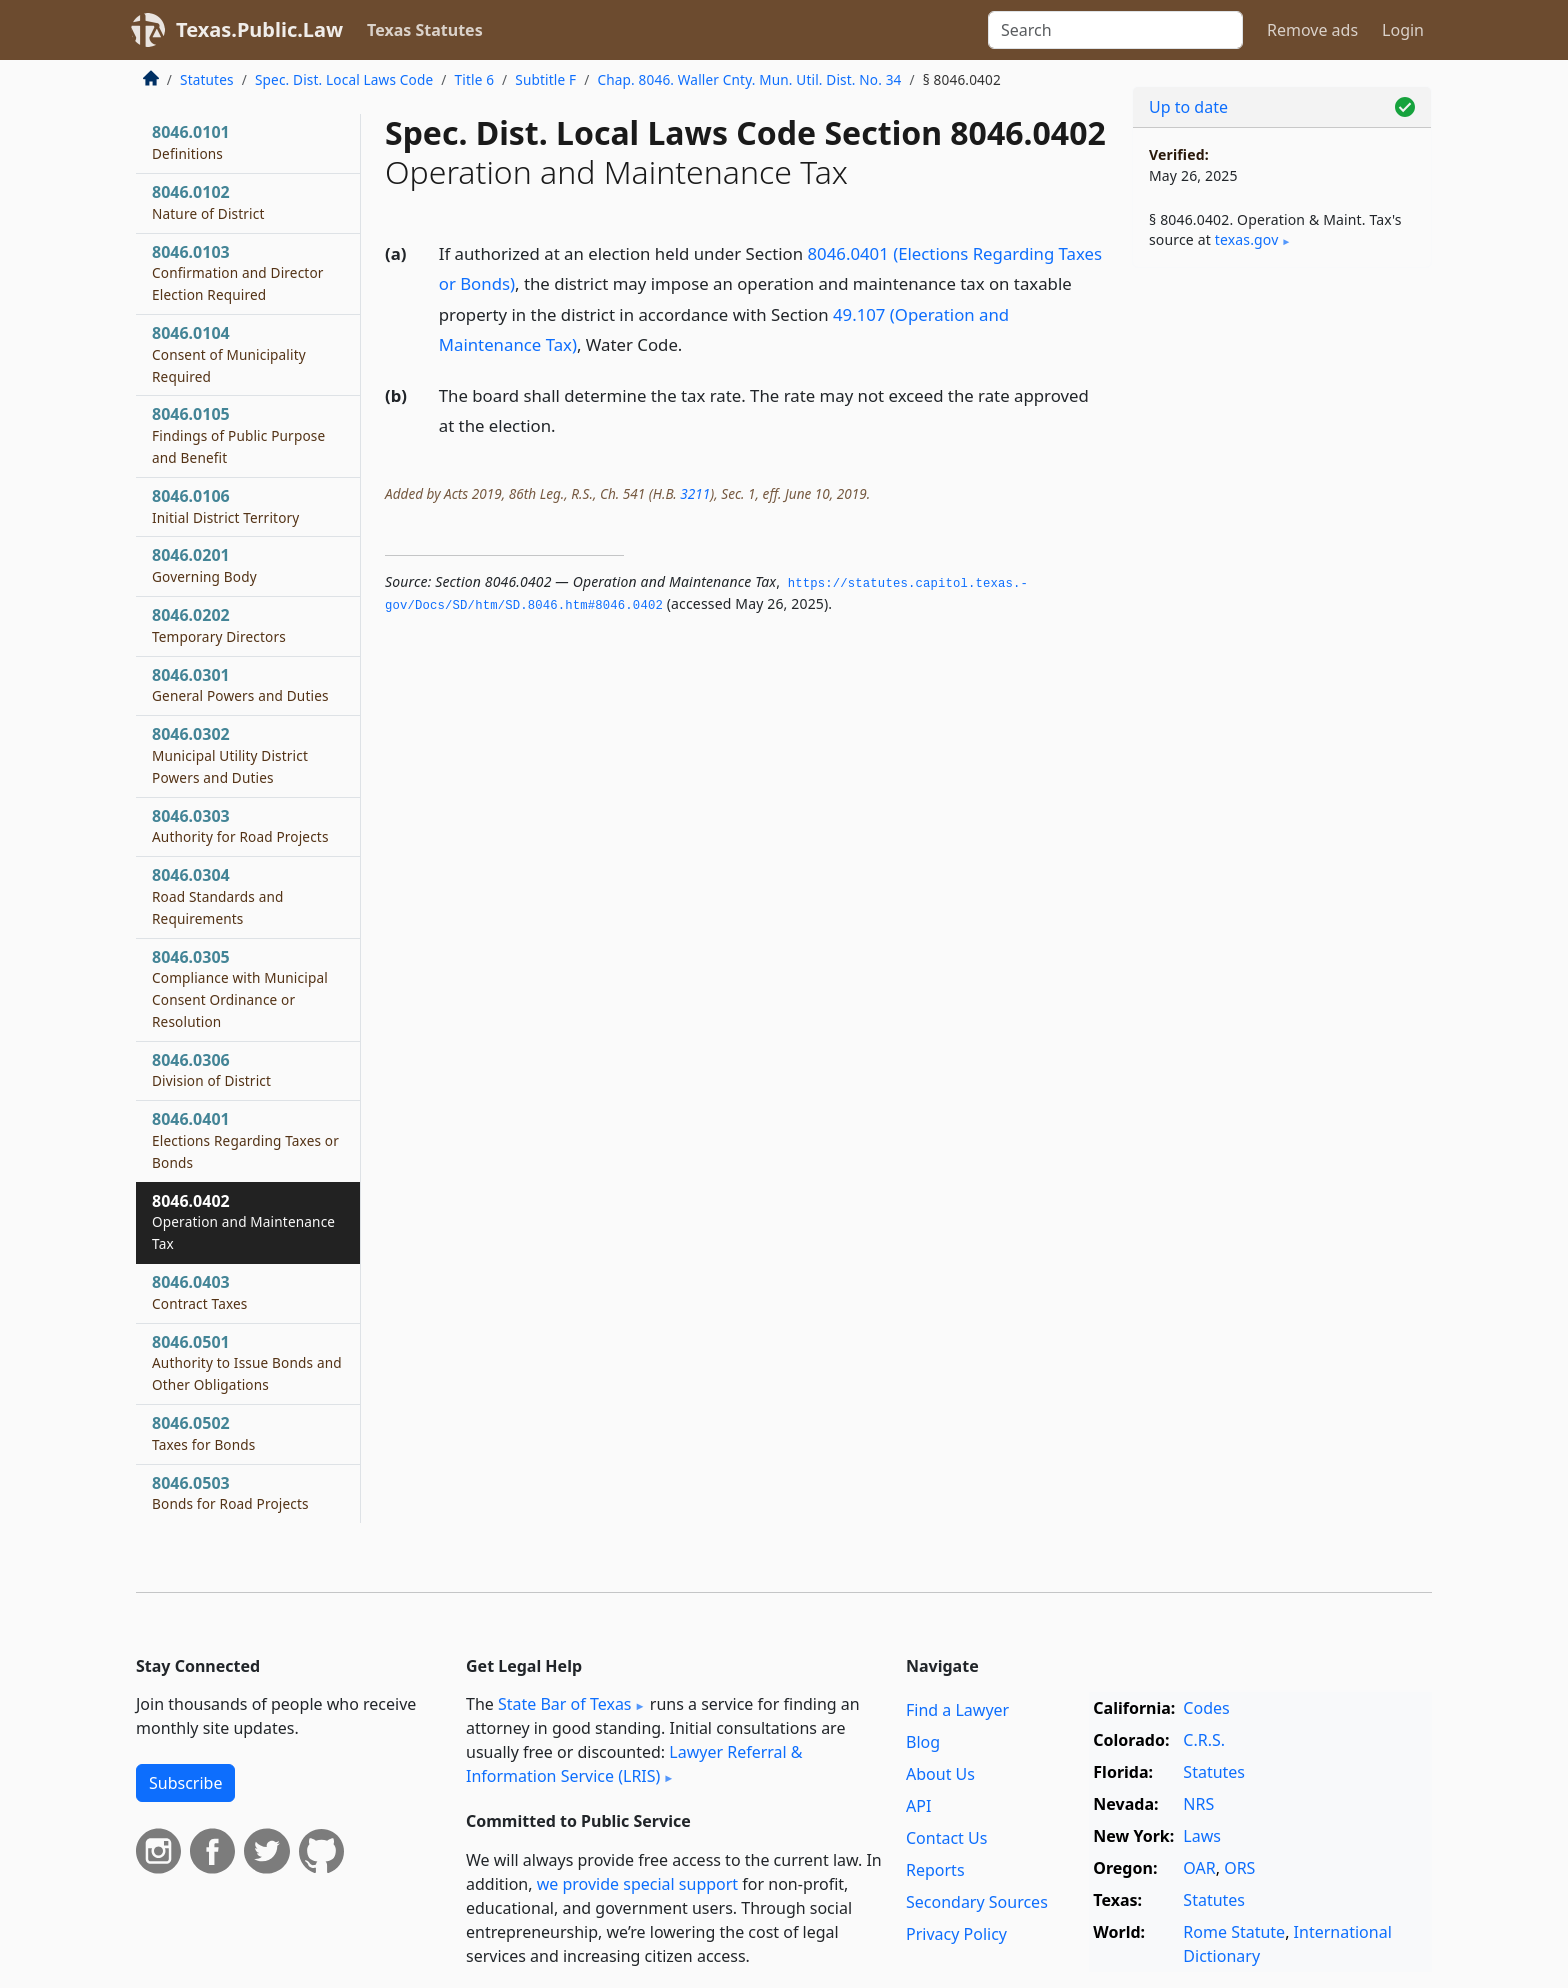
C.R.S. (1204, 1740)
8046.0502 (204, 1433)
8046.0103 (238, 273)
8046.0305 (240, 988)
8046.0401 (245, 1140)
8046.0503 (230, 1493)
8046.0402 (243, 1222)
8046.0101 (191, 142)
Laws (1202, 1836)
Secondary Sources (977, 1902)
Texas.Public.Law (259, 29)
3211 (695, 493)
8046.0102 (208, 202)
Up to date (1188, 107)
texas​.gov (1247, 239)
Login (1403, 30)
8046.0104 (229, 354)
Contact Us (946, 1838)
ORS (1239, 1868)
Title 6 (475, 79)
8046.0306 (211, 1070)
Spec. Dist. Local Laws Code (344, 79)
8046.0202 (219, 625)
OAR (1199, 1868)
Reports (935, 1870)
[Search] (1115, 30)
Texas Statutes (425, 30)
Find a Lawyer (957, 1710)
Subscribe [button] (185, 1783)
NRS (1198, 1804)
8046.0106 (225, 506)
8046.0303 (240, 826)
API (918, 1806)
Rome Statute (1234, 1932)
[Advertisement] (1282, 596)
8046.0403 (200, 1292)
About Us (940, 1774)
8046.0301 (240, 685)
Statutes (207, 79)
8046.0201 (204, 565)
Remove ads (1312, 30)
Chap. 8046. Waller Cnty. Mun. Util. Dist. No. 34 (749, 79)
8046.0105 (238, 435)
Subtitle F (545, 79)
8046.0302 (230, 755)
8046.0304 (218, 896)
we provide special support (637, 1884)
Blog (923, 1742)
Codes (1206, 1708)
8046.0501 (247, 1363)
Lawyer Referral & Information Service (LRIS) (634, 1764)
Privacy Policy (956, 1934)
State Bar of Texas (565, 1704)
